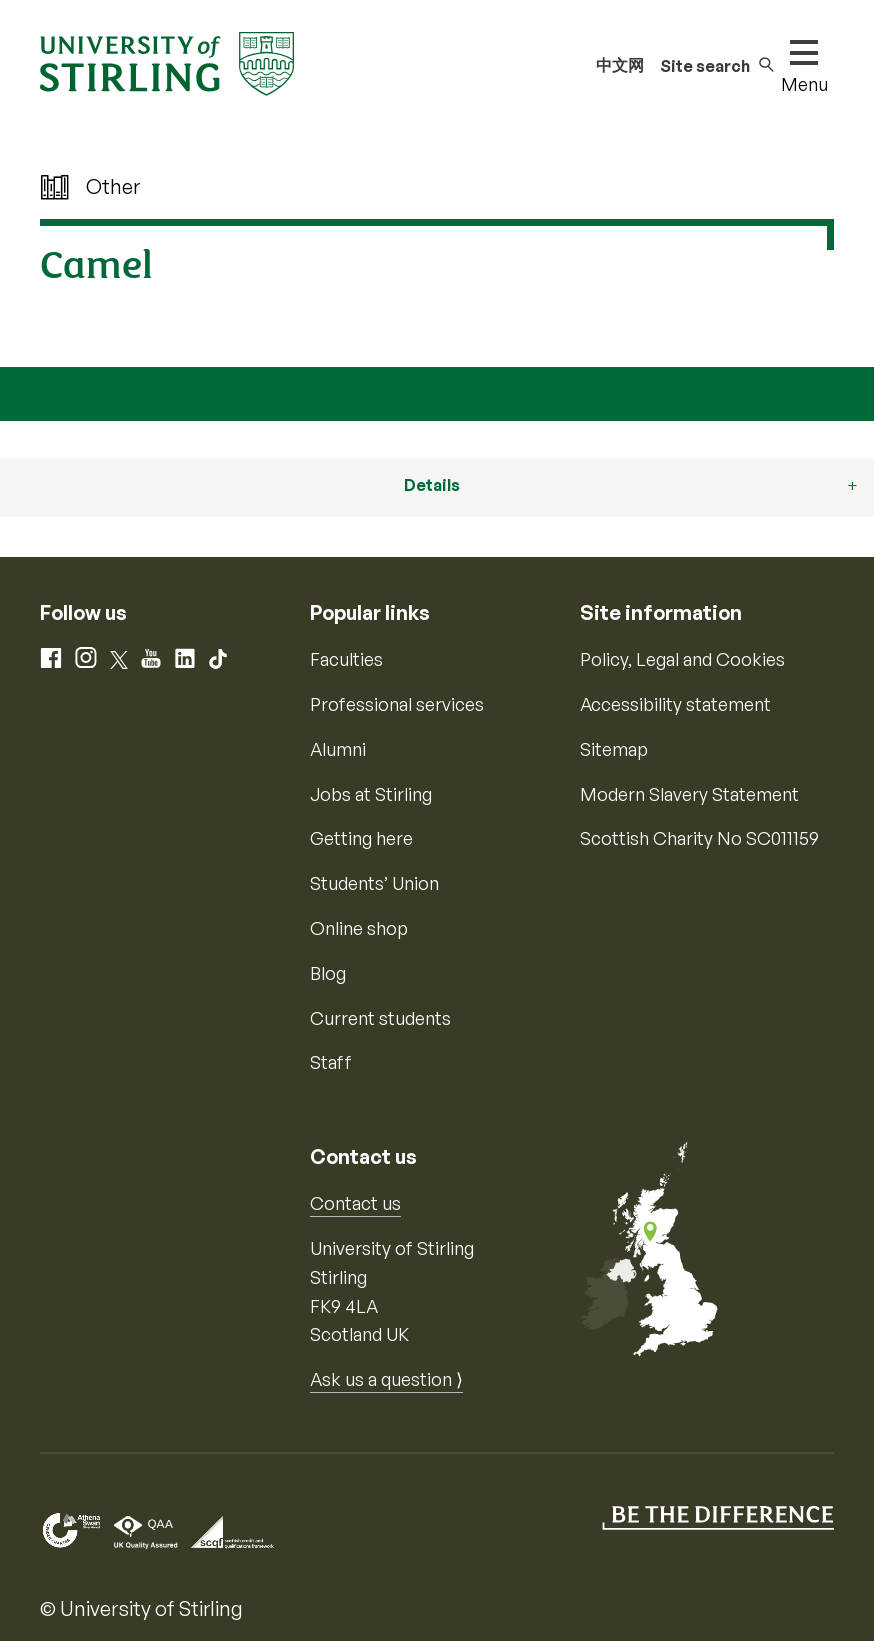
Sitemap (614, 749)
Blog (328, 973)
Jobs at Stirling (371, 794)
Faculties (346, 659)
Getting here (361, 838)
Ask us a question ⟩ (386, 1379)
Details (432, 485)
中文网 (620, 65)
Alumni (338, 749)
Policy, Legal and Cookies (682, 659)
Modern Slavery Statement (689, 794)
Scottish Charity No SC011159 (699, 838)
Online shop (359, 928)
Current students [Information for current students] (380, 1018)
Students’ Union (374, 883)
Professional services (397, 704)
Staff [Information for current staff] (331, 1062)
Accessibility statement (675, 704)
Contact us (355, 1203)
